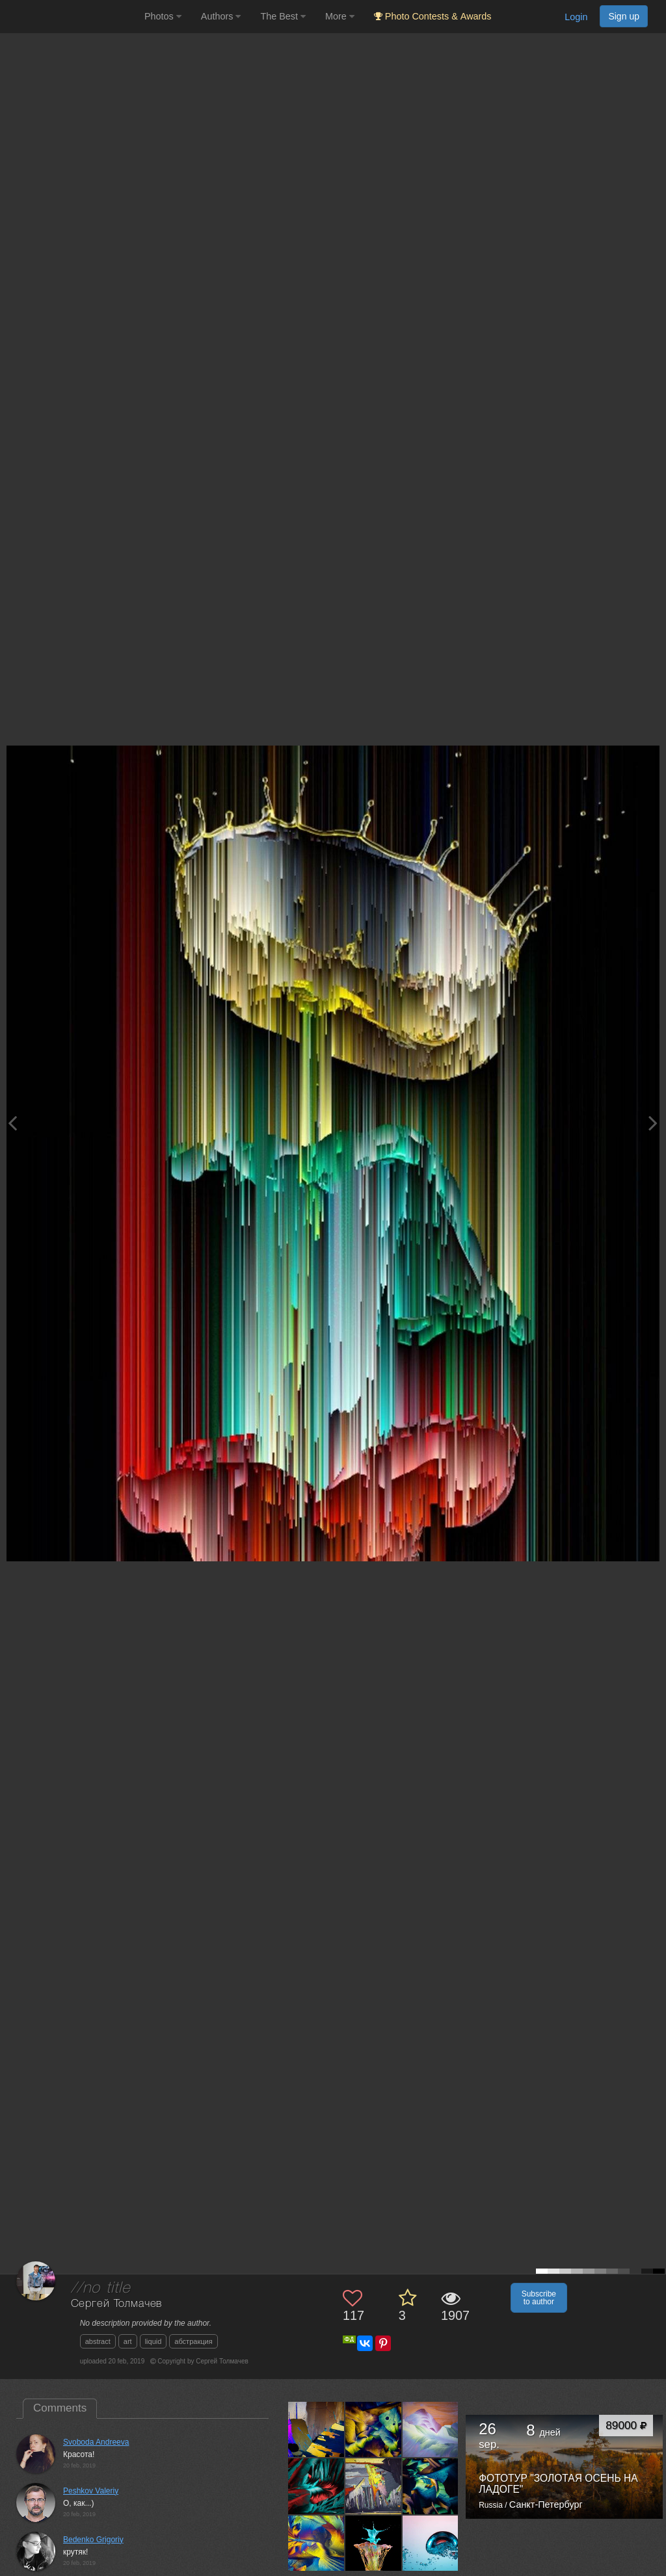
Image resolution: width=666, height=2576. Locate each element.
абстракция (193, 2341)
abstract (98, 2341)
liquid (153, 2341)
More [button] (339, 16)
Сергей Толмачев (117, 2304)
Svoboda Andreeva (96, 2442)
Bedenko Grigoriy (93, 2539)
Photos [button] (162, 16)
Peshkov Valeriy (90, 2490)
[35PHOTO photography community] (70, 16)
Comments (60, 2408)
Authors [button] (221, 16)
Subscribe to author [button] (539, 2297)
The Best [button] (283, 16)
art (128, 2341)
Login (576, 16)
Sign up (623, 16)
